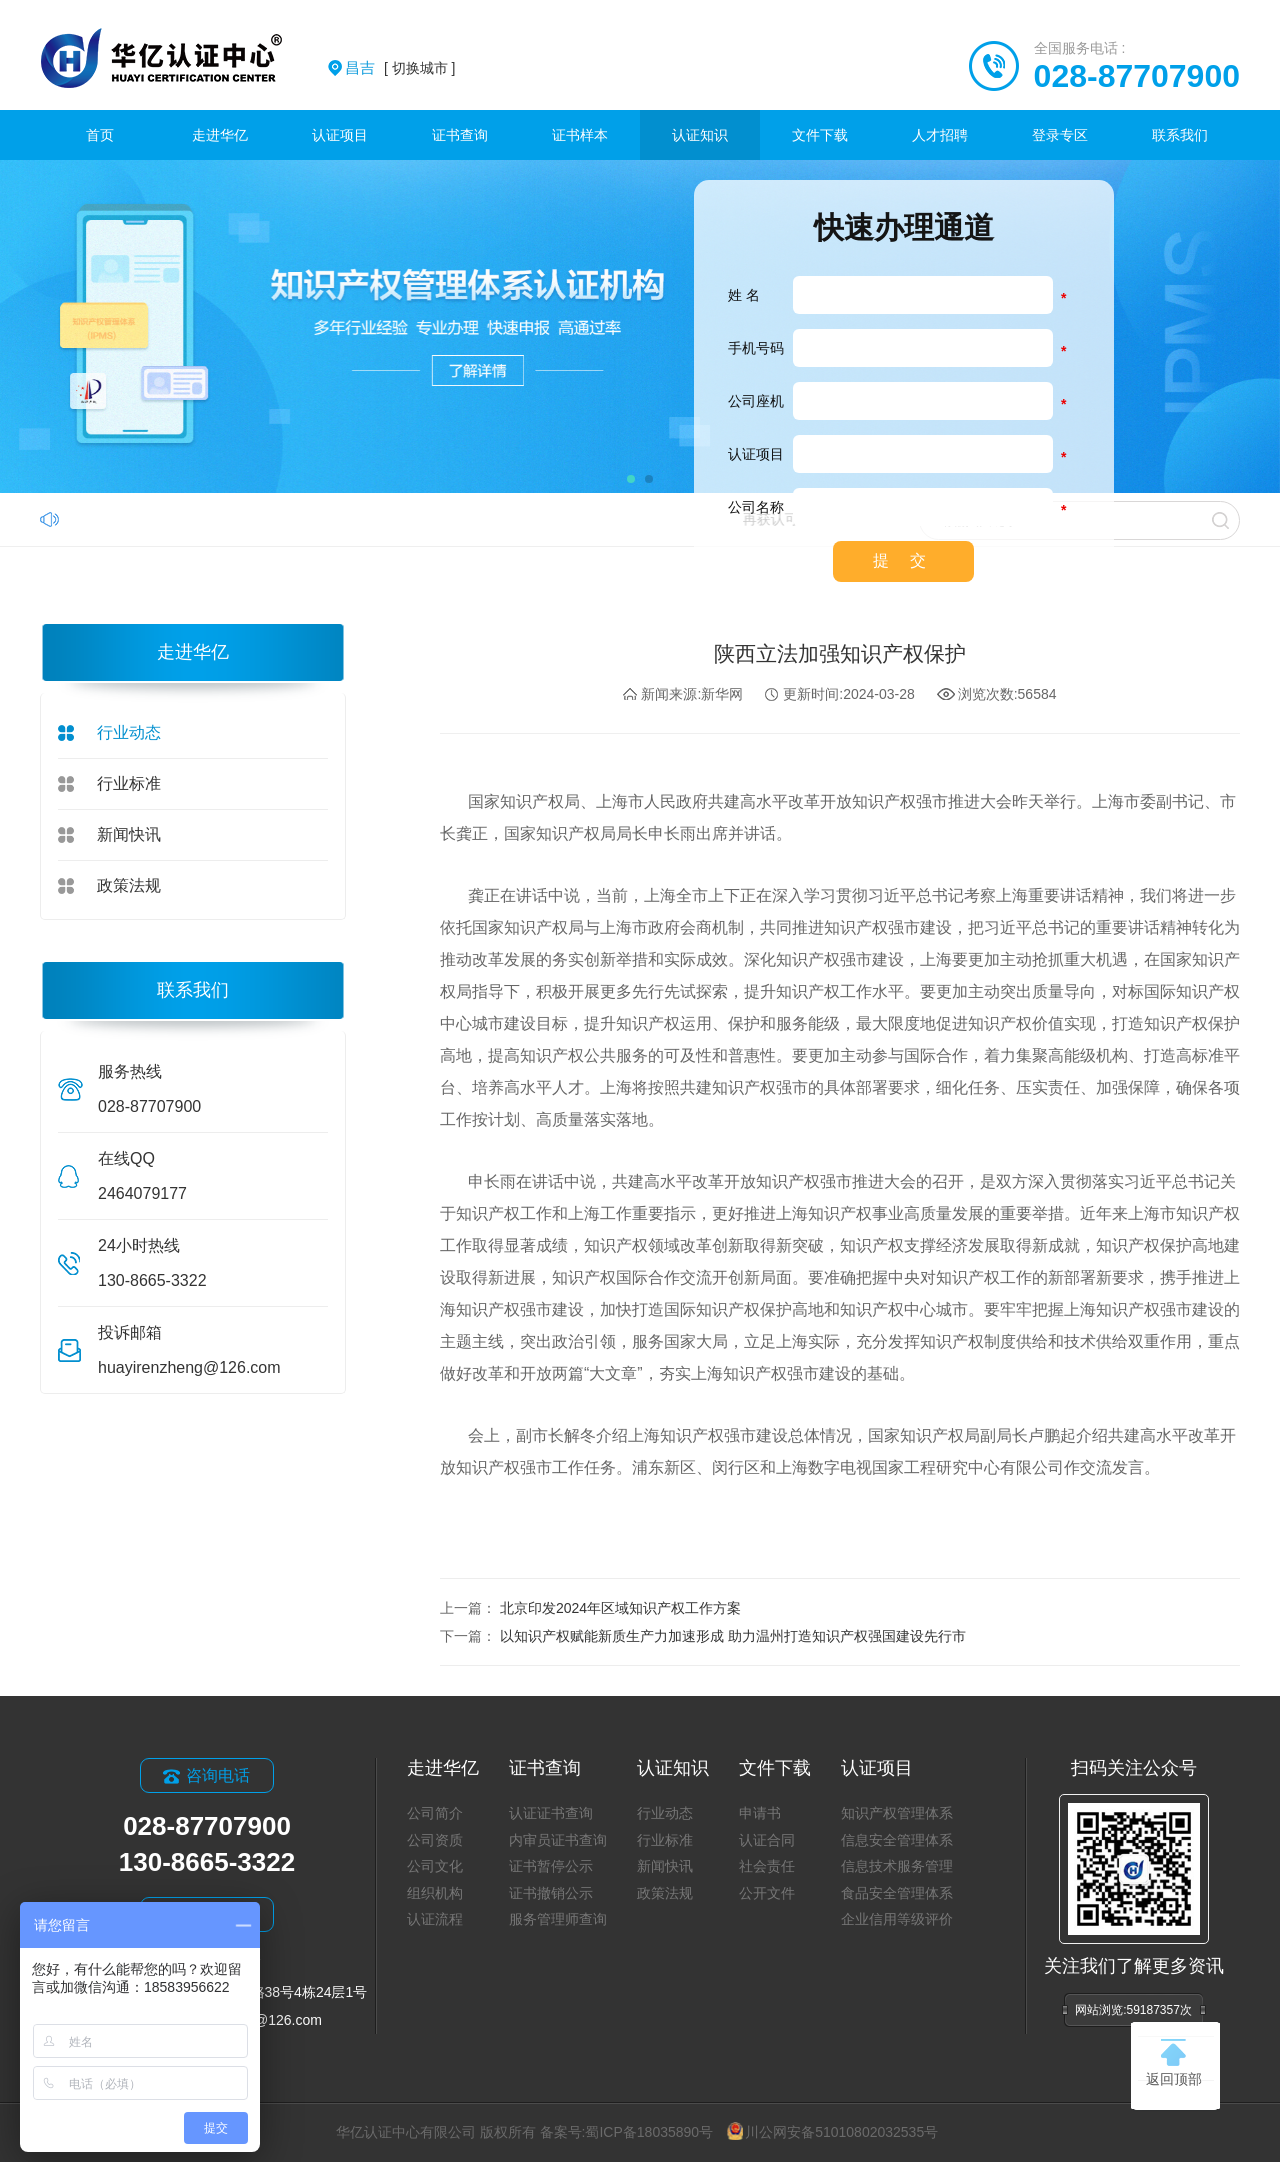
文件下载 (820, 135)
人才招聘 (940, 135)
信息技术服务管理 (897, 1866)
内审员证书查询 (558, 1840)
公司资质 (435, 1840)
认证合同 (767, 1840)
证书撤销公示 (551, 1893)
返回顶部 (1174, 2063)
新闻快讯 (129, 834)
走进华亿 (220, 135)
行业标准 (129, 783)
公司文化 (435, 1866)
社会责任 (767, 1866)
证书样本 (580, 135)
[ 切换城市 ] (400, 68)
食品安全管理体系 (897, 1893)
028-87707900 (1137, 76)
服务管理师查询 (558, 1919)
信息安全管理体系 (897, 1840)
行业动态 (129, 732)
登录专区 (1060, 135)
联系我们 (1180, 135)
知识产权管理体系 (897, 1813)
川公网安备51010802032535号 (832, 2132)
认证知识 (700, 135)
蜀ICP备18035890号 (649, 2132)
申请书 (760, 1813)
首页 (100, 135)
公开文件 (767, 1893)
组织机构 (435, 1893)
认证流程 (435, 1919)
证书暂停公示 (551, 1866)
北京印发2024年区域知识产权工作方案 (620, 1608)
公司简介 (435, 1813)
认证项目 (340, 135)
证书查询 (460, 135)
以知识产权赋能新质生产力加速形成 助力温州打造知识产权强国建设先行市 (733, 1636)
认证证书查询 (551, 1813)
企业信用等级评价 (897, 1919)
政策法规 (129, 885)
